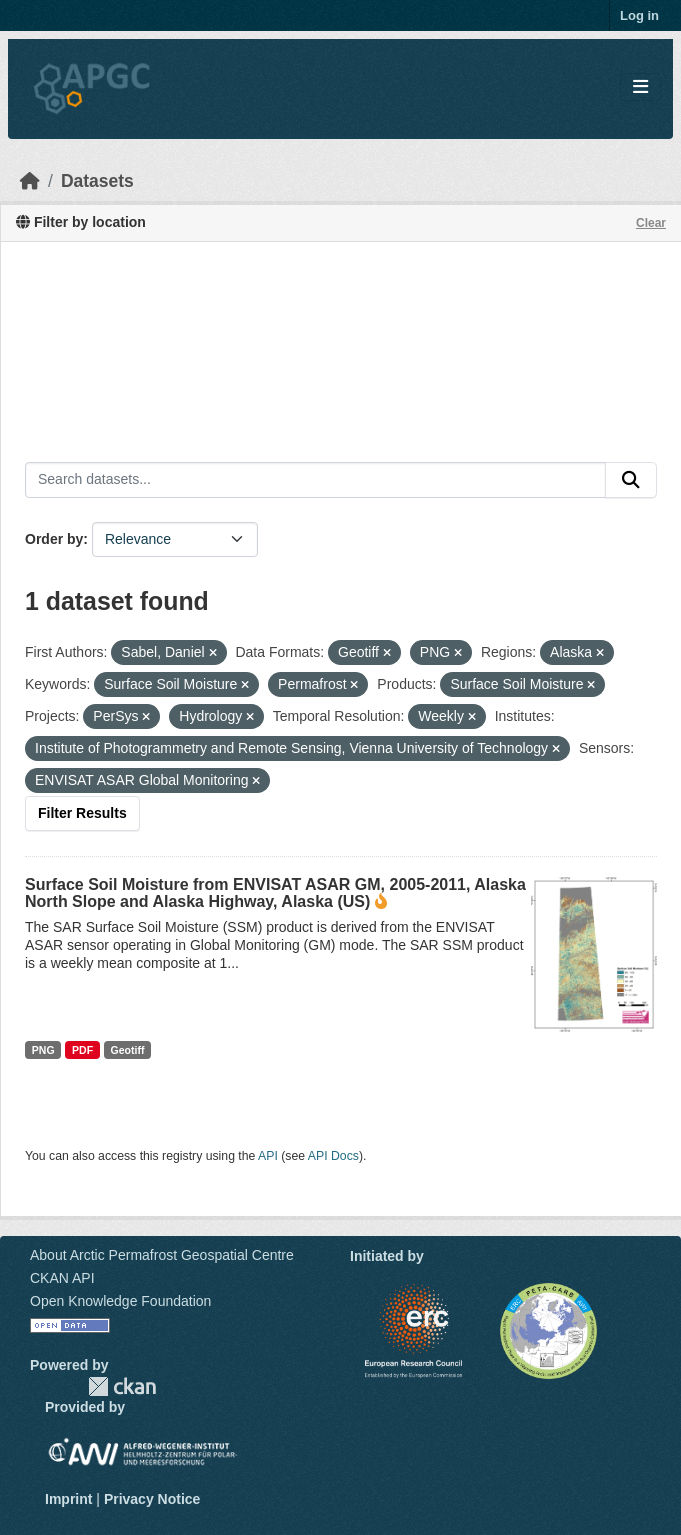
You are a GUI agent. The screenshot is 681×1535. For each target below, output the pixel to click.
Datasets (97, 181)
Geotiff (128, 1050)
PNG (43, 1050)
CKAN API (62, 1278)
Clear (651, 223)
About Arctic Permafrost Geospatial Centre (162, 1255)
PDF (82, 1050)
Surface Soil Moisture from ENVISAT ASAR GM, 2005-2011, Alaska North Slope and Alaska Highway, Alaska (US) (275, 893)
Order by (54, 539)
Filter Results (82, 813)
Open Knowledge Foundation (120, 1301)
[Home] (30, 181)
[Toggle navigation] (640, 87)
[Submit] (631, 480)
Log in (639, 15)
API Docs (333, 1156)
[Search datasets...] (315, 480)
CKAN (122, 1386)
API (268, 1156)
